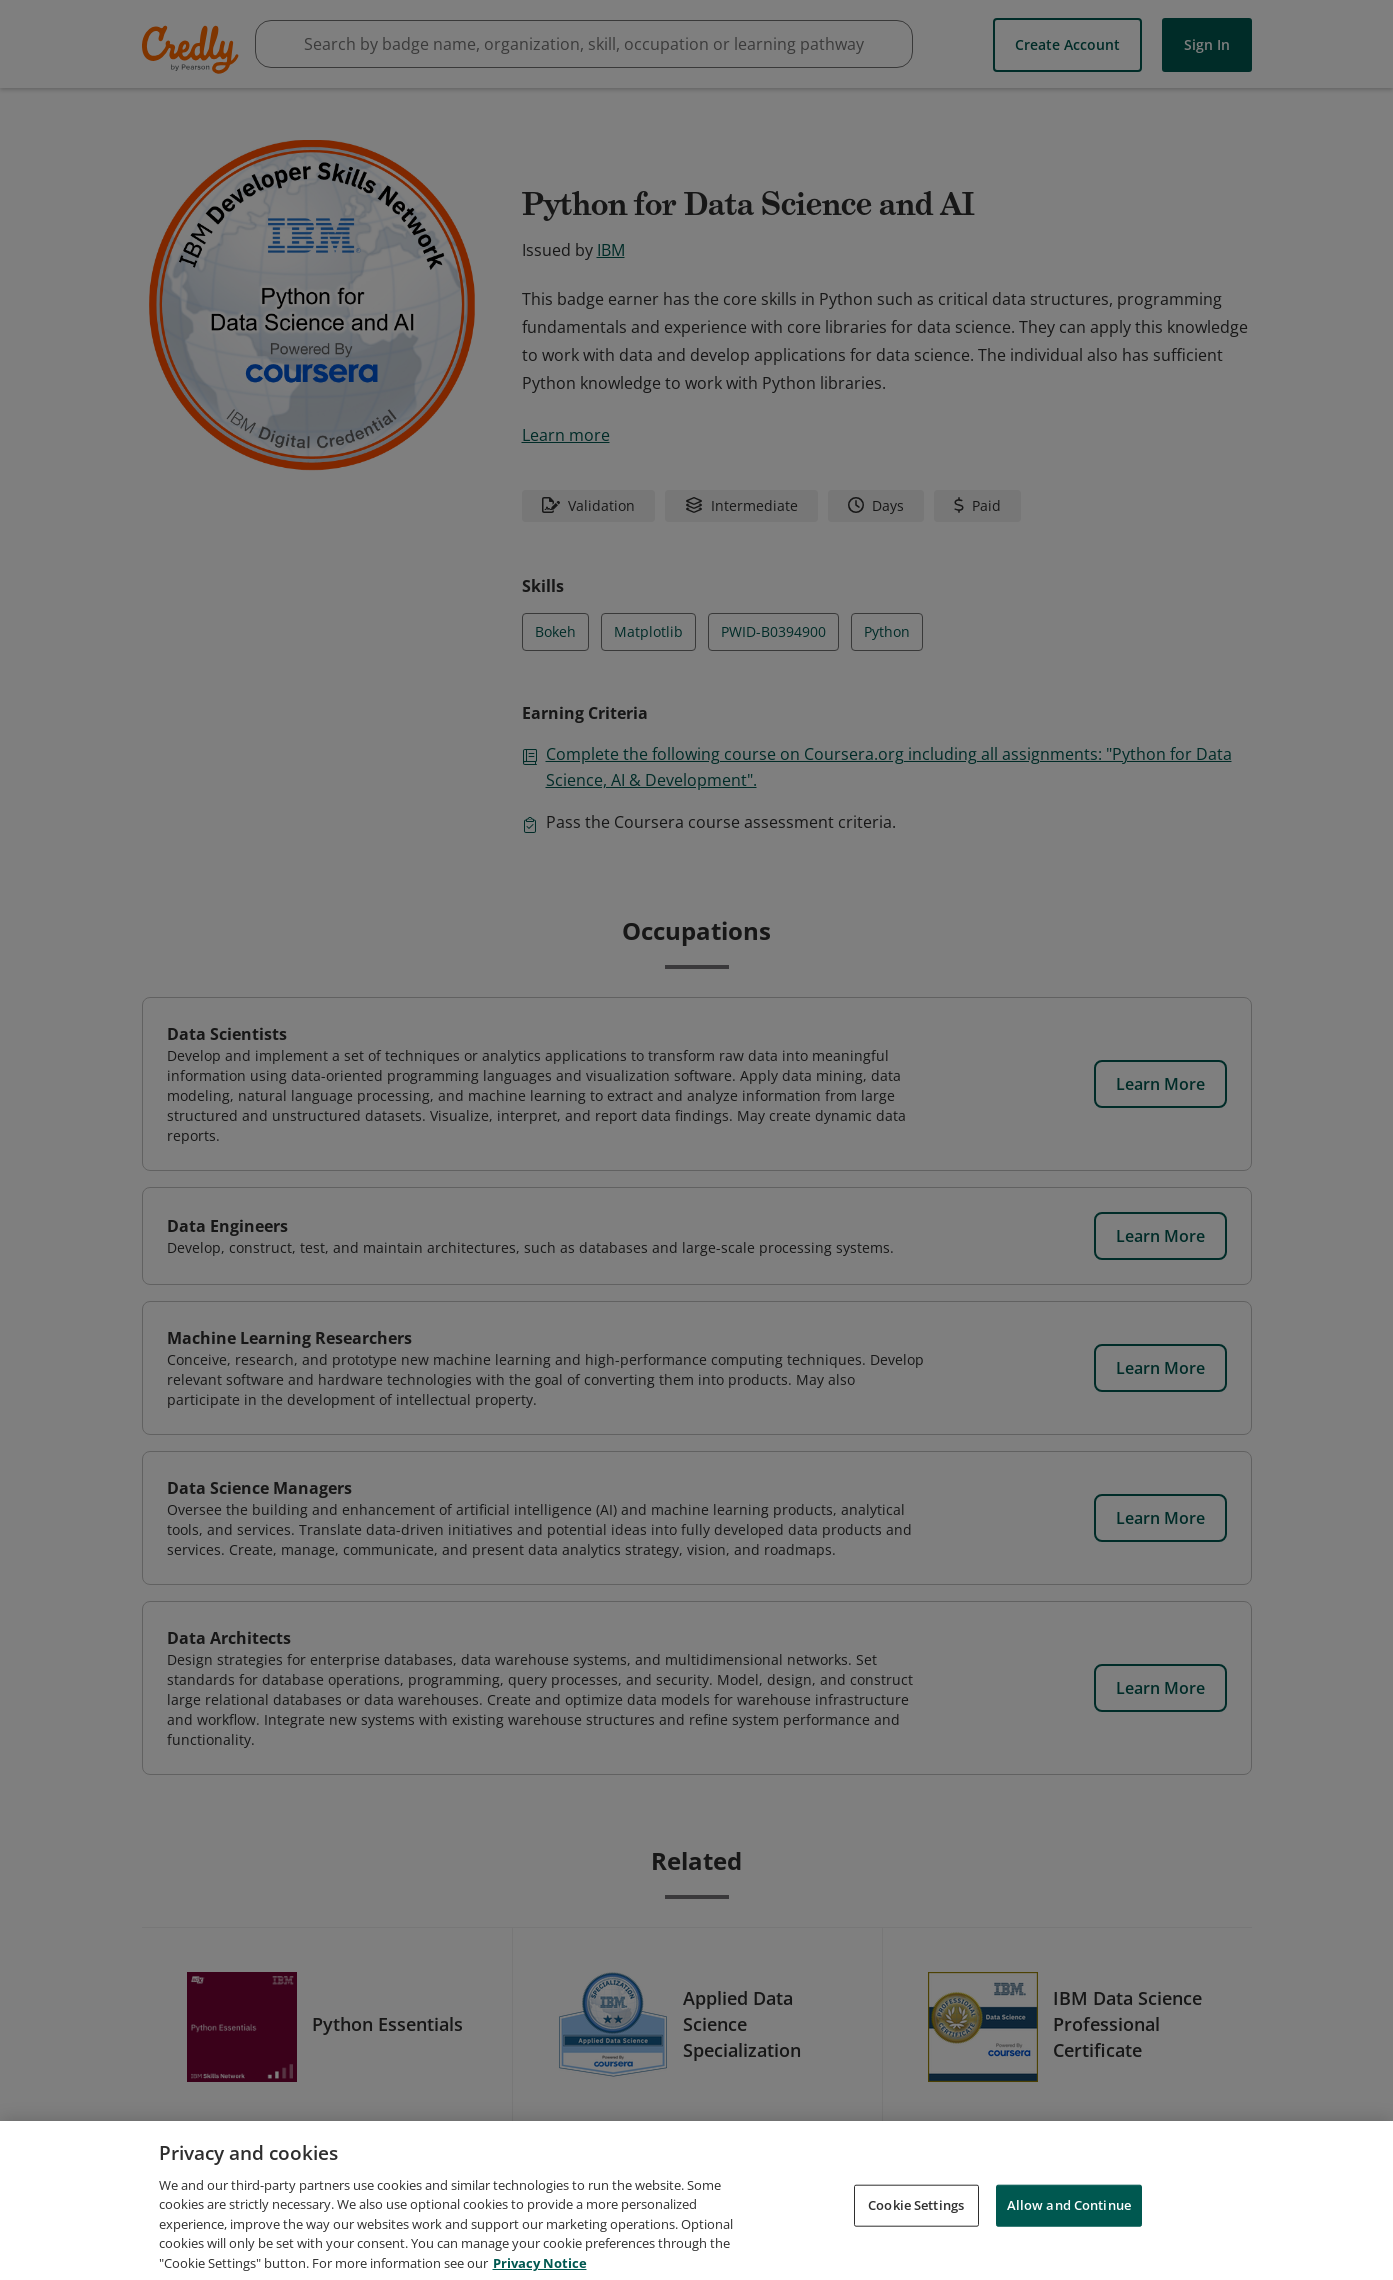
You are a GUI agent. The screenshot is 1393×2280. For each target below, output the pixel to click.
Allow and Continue (1069, 2226)
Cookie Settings (916, 2226)
